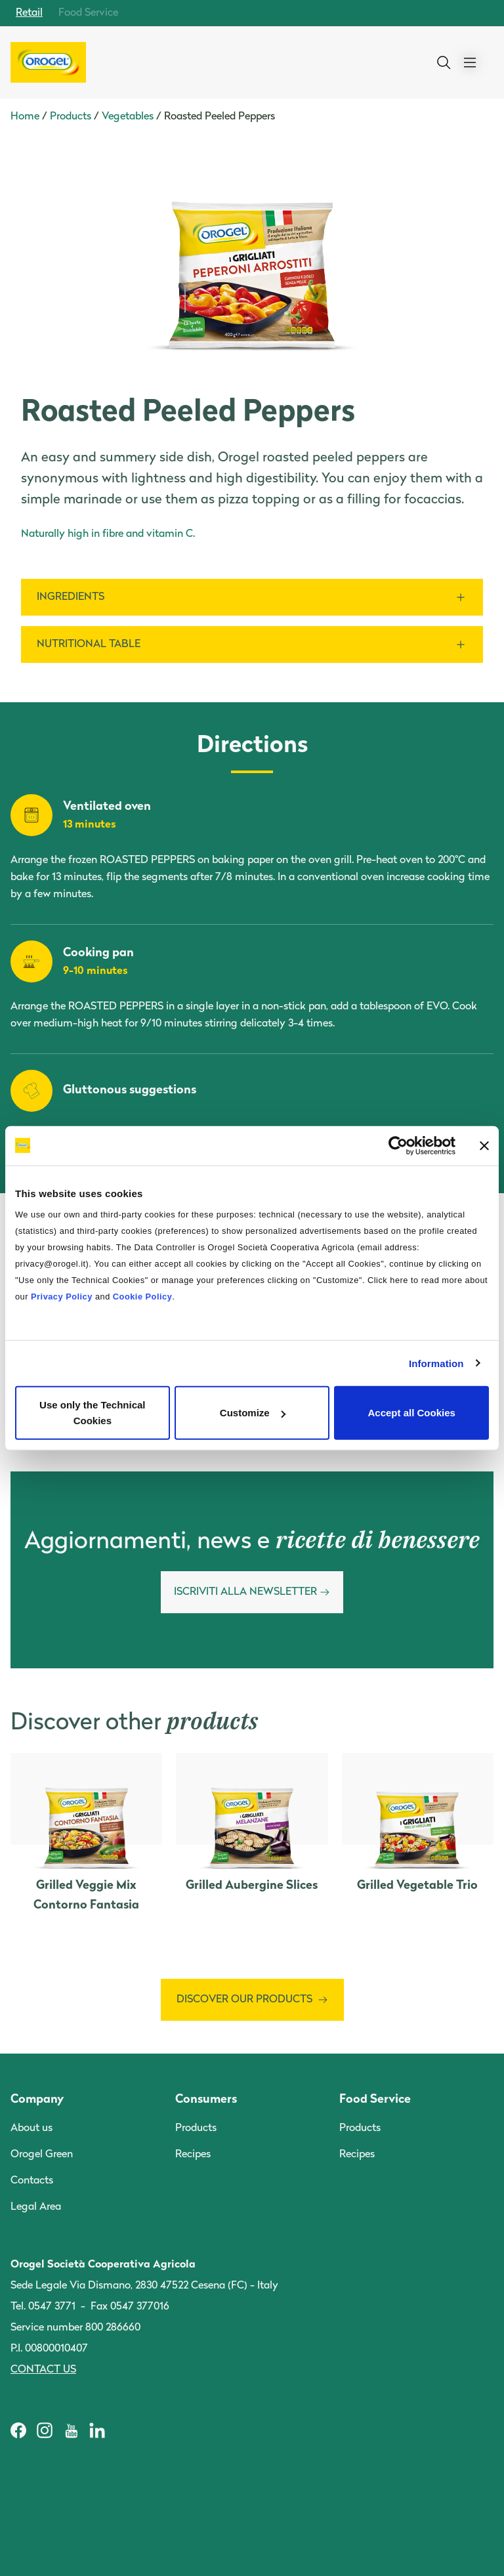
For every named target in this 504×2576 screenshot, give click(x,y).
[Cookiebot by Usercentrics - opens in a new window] (398, 1145)
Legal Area (35, 2207)
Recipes (193, 2154)
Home (24, 117)
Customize (252, 1412)
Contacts (31, 2181)
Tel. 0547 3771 (42, 2307)
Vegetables (128, 117)
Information (436, 1362)
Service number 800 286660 (75, 2328)
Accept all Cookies (411, 1412)
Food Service (88, 13)
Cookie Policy (142, 1296)
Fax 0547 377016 (130, 2307)
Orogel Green (41, 2154)
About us (31, 2128)
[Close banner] (484, 1145)
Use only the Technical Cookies (92, 1412)
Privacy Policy (62, 1296)
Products (70, 117)
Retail (29, 13)
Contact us (43, 2370)
